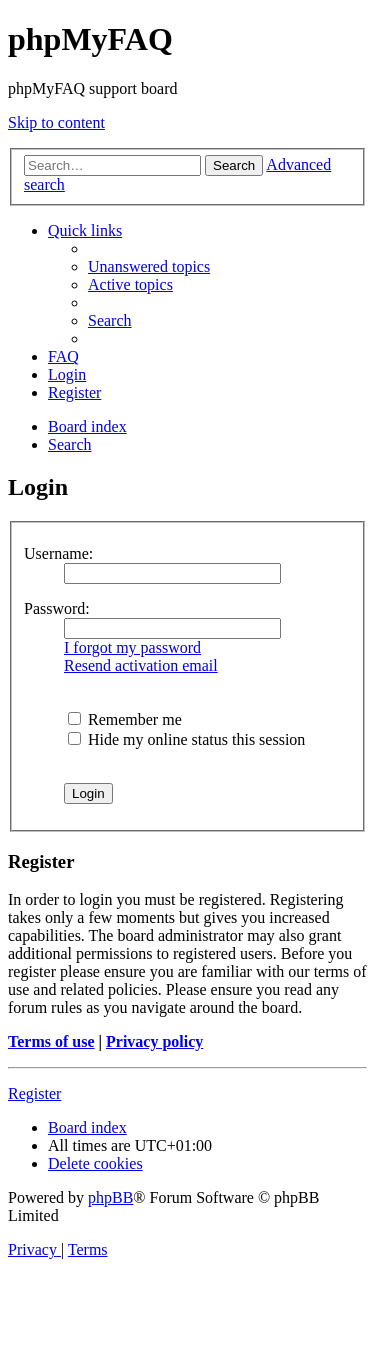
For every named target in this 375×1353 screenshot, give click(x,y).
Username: (58, 553)
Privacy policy (154, 1041)
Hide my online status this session (186, 739)
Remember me (125, 719)
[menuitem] (149, 266)
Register (34, 1093)
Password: (57, 608)
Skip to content (56, 122)
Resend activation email (141, 665)
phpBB (110, 1197)
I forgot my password (132, 647)
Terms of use (51, 1041)
